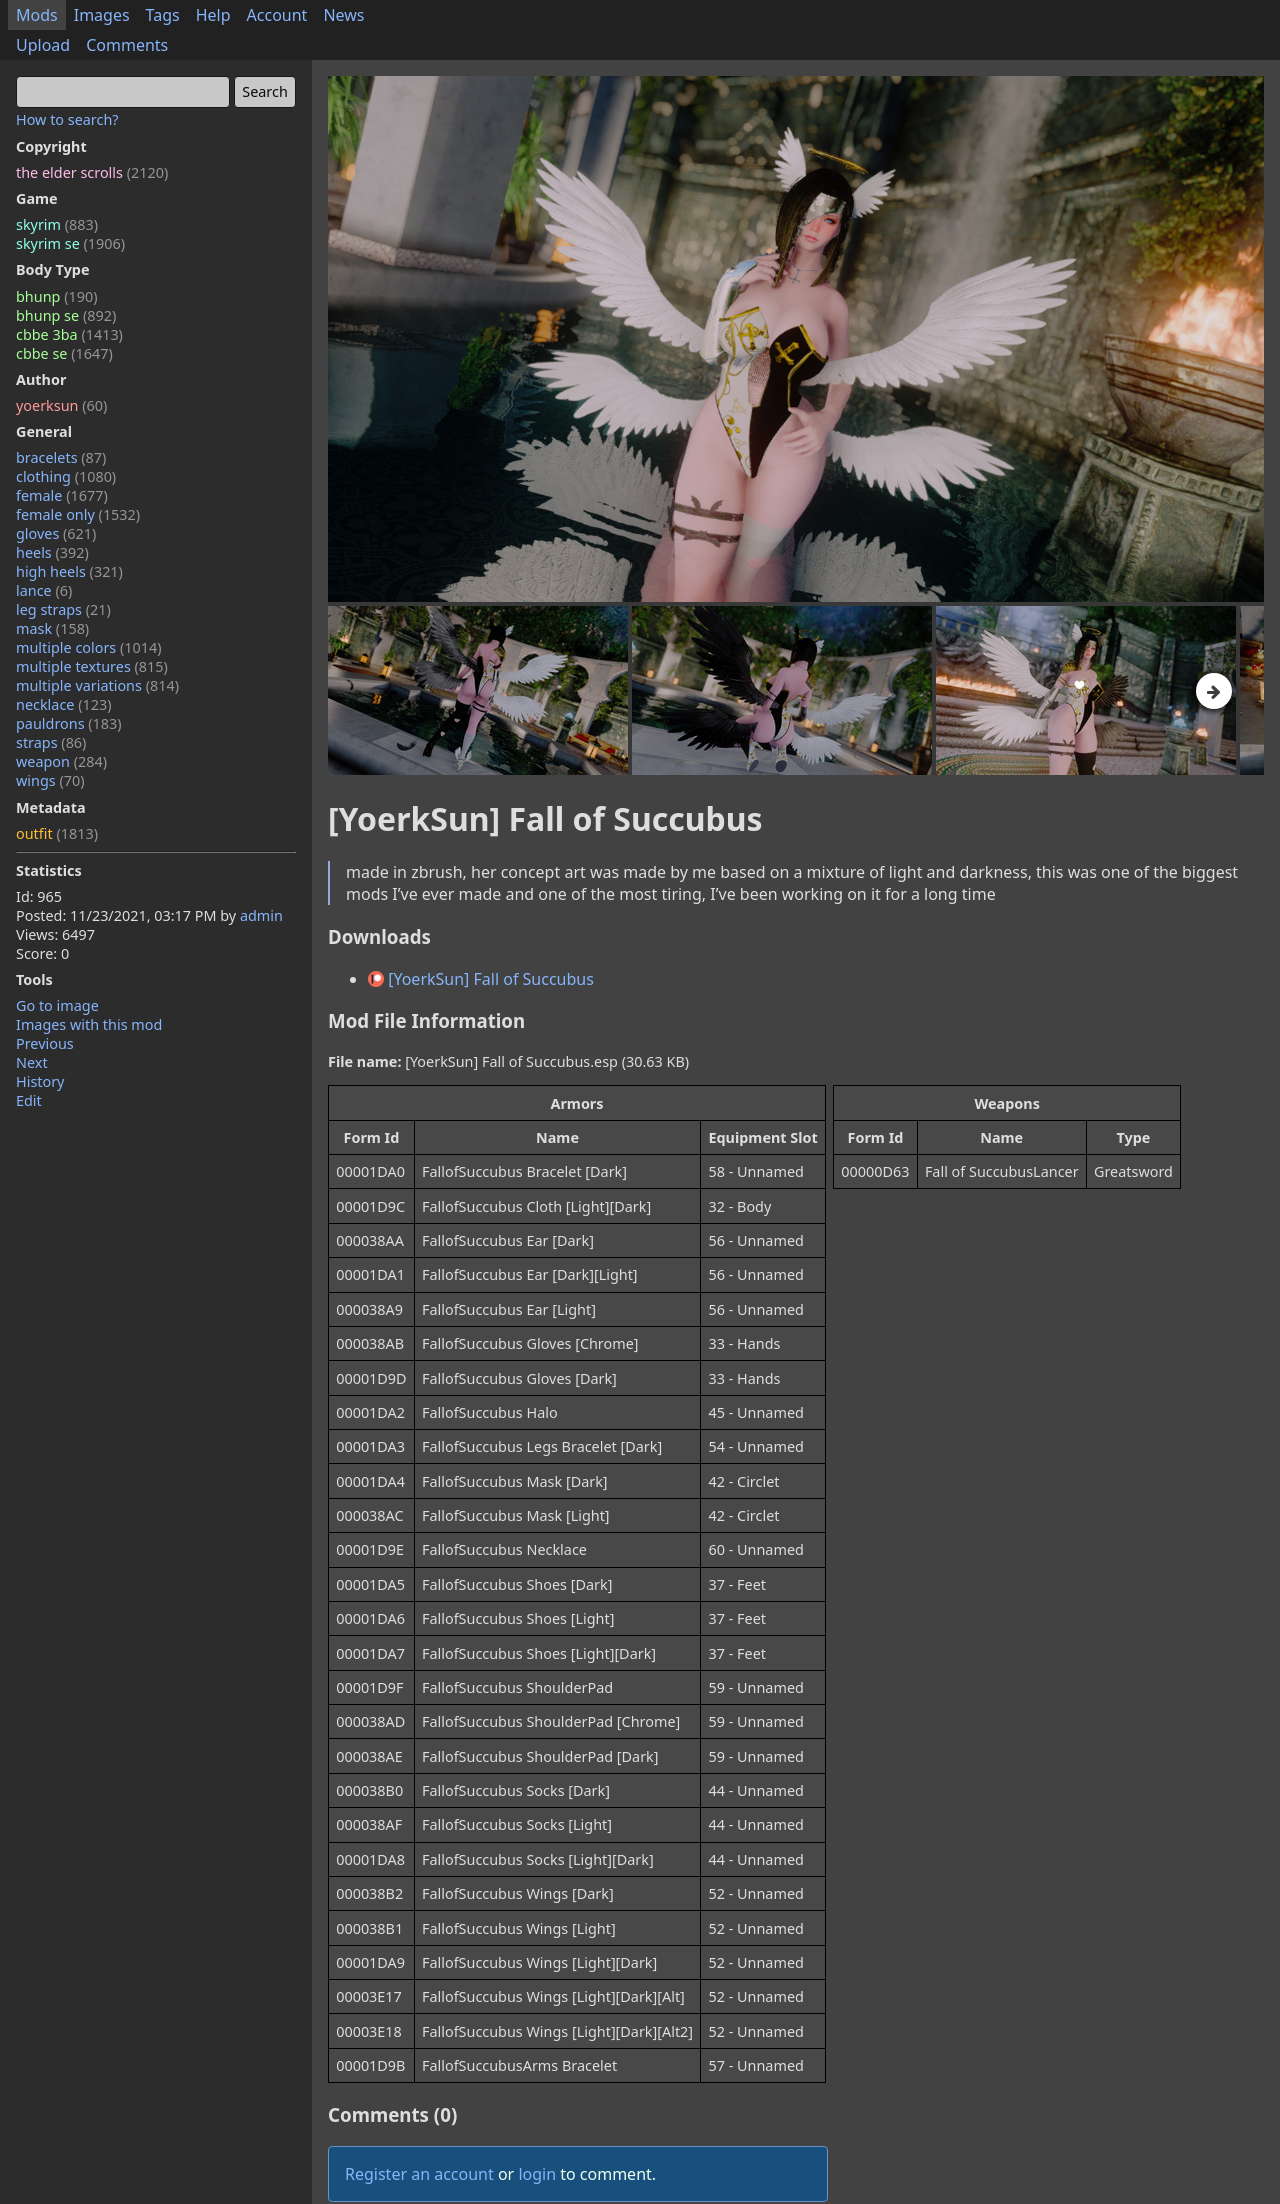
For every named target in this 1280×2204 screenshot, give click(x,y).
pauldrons (69, 723)
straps (51, 742)
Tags (163, 15)
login (537, 2174)
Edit (29, 1100)
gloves (56, 533)
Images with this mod (89, 1024)
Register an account (419, 2174)
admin (261, 915)
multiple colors (89, 647)
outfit (57, 833)
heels (52, 552)
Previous (45, 1043)
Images (102, 15)
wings (50, 780)
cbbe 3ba (69, 334)
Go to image (57, 1005)
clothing (66, 476)
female (62, 495)
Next (32, 1062)
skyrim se (70, 243)
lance (44, 590)
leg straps (63, 609)
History (40, 1081)
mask (52, 628)
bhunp (56, 296)
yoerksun (61, 405)
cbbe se (64, 353)
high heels (69, 571)
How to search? (67, 119)
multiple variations (97, 685)
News (343, 15)
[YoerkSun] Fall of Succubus (481, 979)
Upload (43, 45)
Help (213, 15)
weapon (61, 761)
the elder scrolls (92, 172)
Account (277, 15)
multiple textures (92, 666)
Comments (127, 45)
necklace (64, 704)
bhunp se (66, 315)
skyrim (57, 224)
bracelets (61, 457)
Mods (37, 15)
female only (78, 514)
